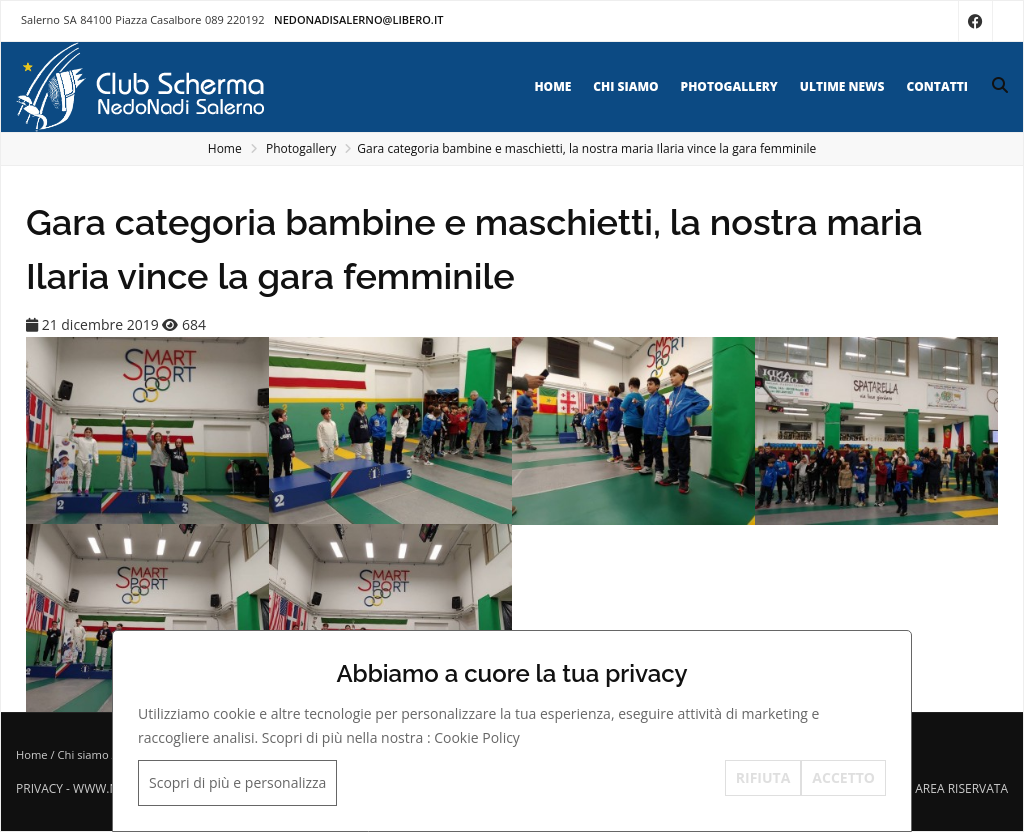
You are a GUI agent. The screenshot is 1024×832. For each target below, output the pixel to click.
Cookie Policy (477, 737)
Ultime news (842, 86)
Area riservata (961, 788)
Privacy (39, 788)
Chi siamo (625, 86)
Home (552, 86)
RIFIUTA (763, 777)
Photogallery (729, 86)
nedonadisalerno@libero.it (358, 19)
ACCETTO (843, 777)
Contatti (937, 86)
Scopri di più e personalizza (237, 782)
